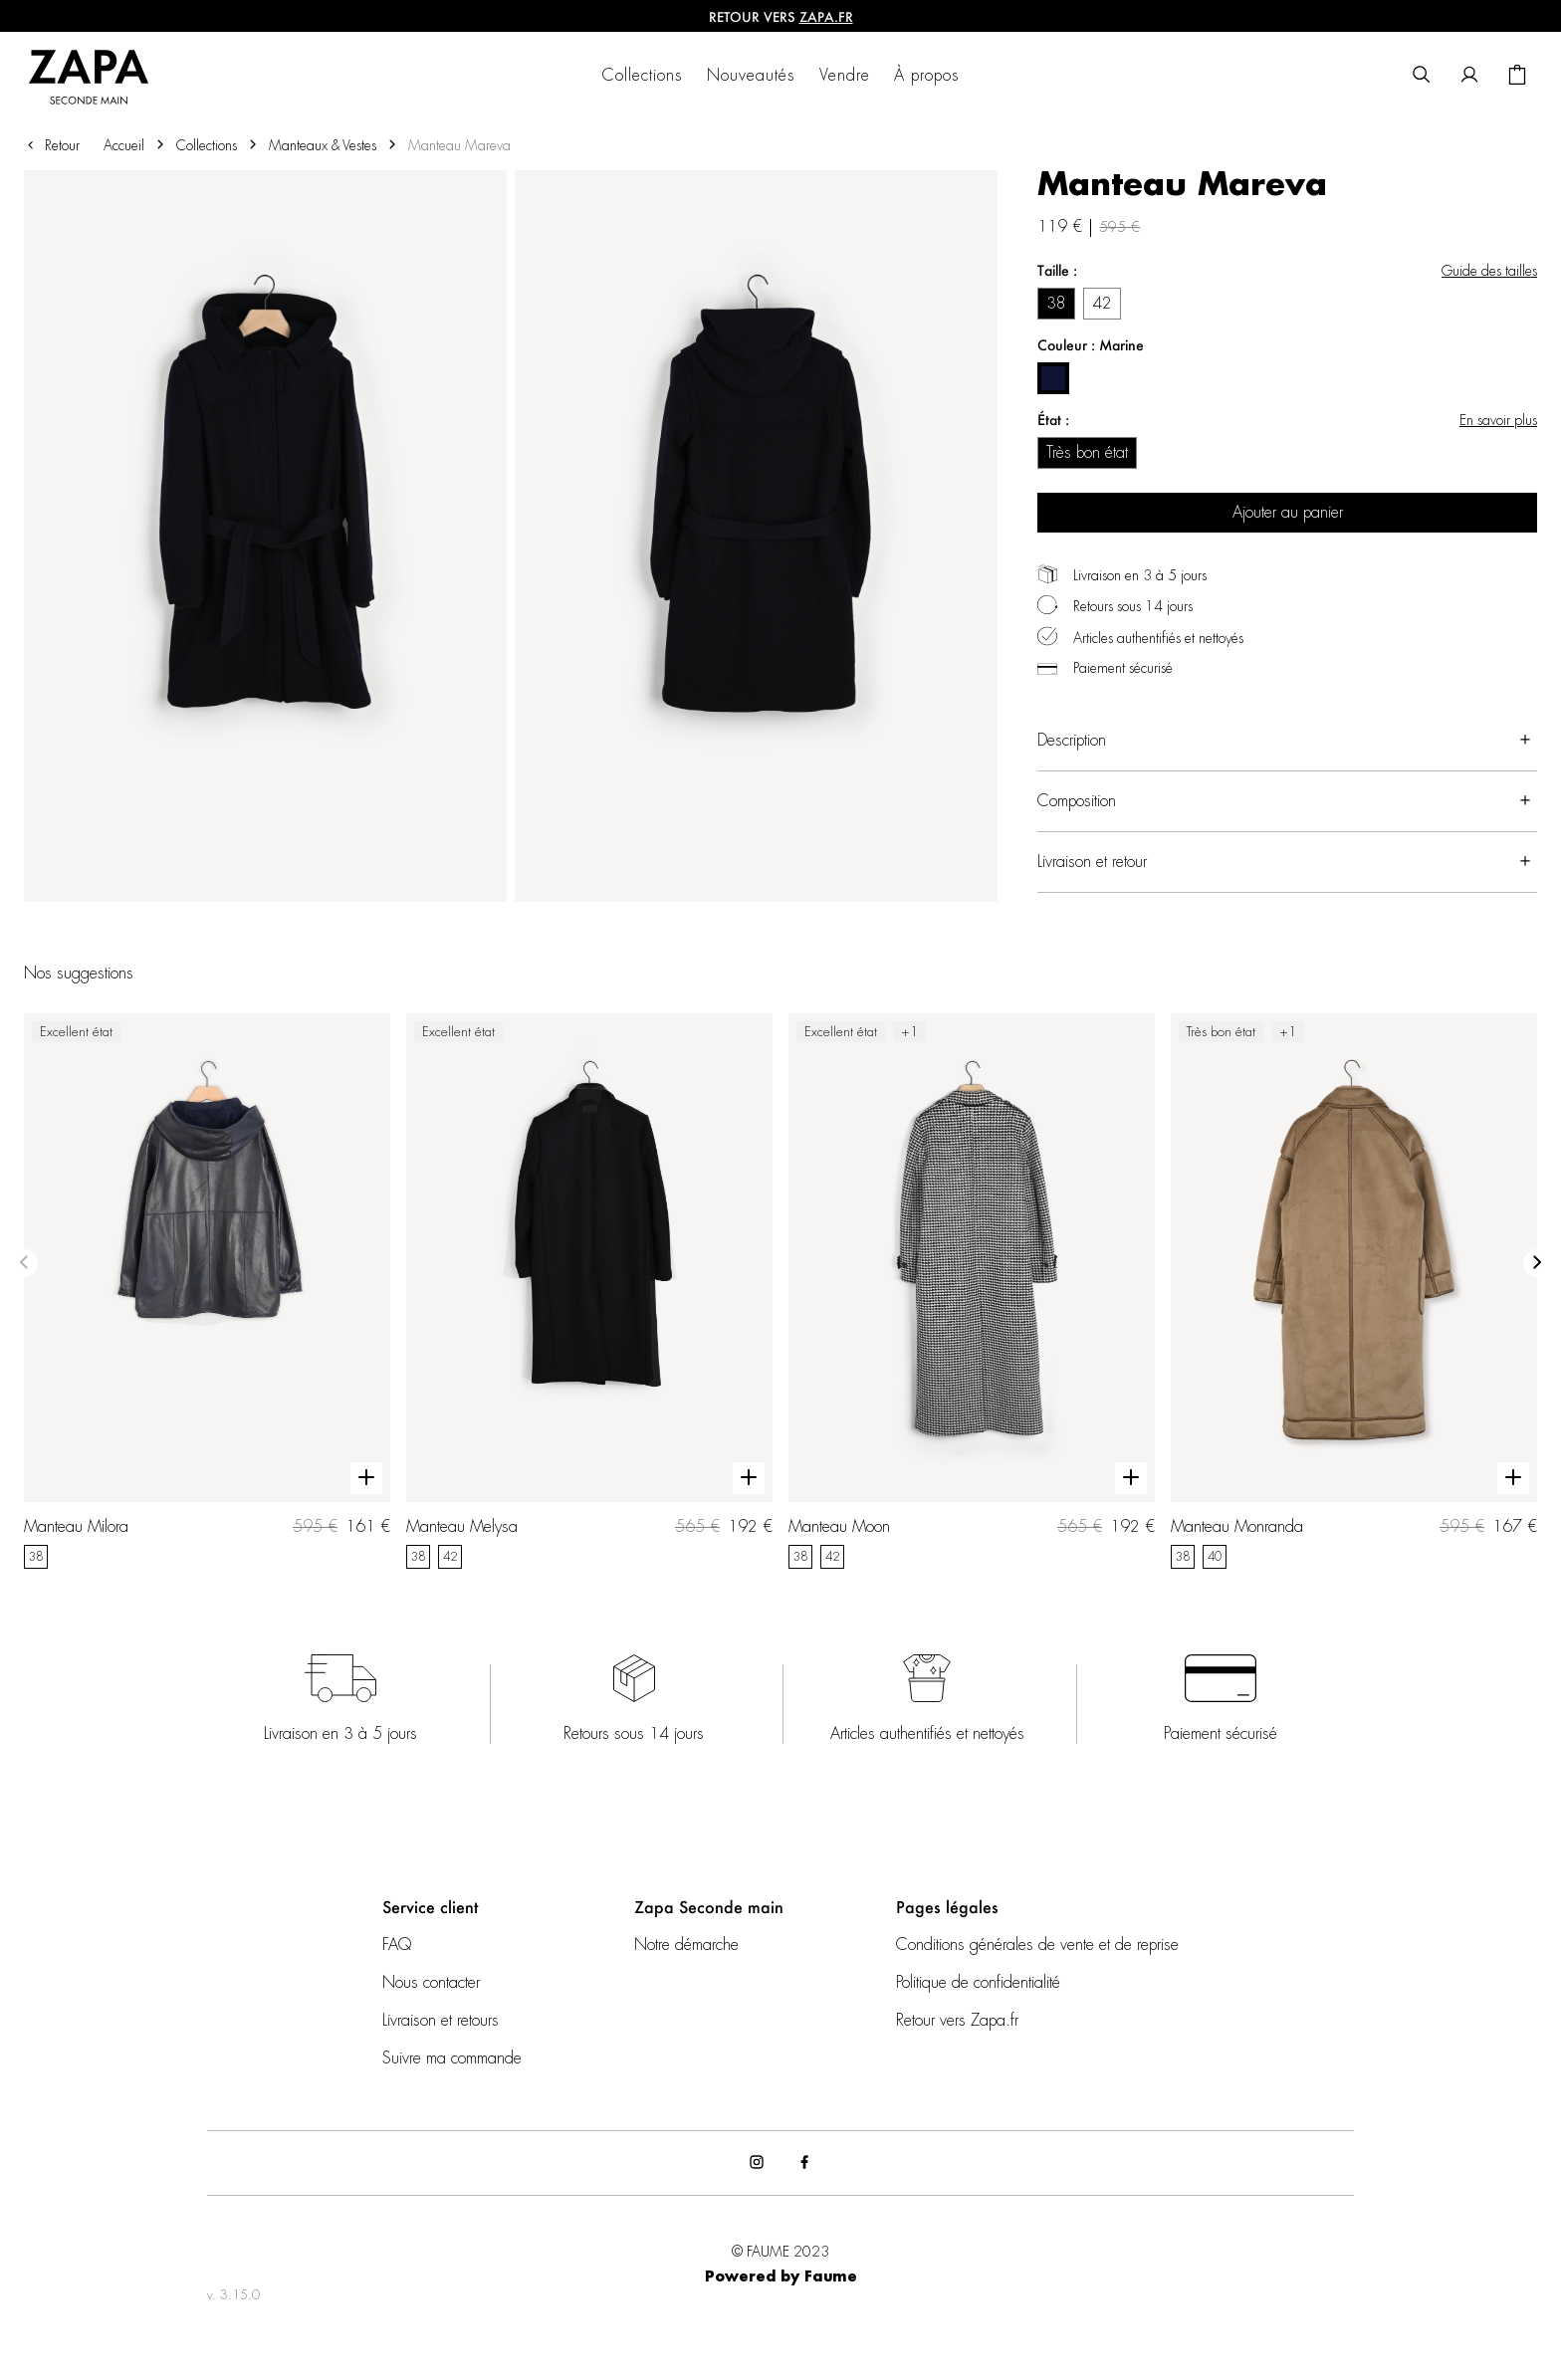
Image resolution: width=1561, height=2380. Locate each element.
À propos (927, 76)
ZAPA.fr (826, 16)
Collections (642, 76)
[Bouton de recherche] (1422, 76)
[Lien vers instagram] (757, 2163)
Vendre (844, 76)
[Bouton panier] (1517, 76)
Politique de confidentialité (978, 1983)
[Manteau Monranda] (1354, 1291)
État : (1053, 419)
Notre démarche (686, 1945)
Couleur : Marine (1090, 344)
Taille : (1057, 270)
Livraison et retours (440, 2021)
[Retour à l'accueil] (101, 76)
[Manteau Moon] (971, 1291)
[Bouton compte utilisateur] (1469, 76)
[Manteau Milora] (207, 1291)
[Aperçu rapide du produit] (366, 1478)
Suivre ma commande (452, 2058)
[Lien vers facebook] (804, 2163)
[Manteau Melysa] (589, 1291)
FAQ (396, 1945)
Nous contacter (431, 1983)
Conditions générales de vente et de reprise (1037, 1945)
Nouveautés (751, 76)
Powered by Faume (781, 2277)
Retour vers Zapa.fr (957, 2021)
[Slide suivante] (1537, 1263)
